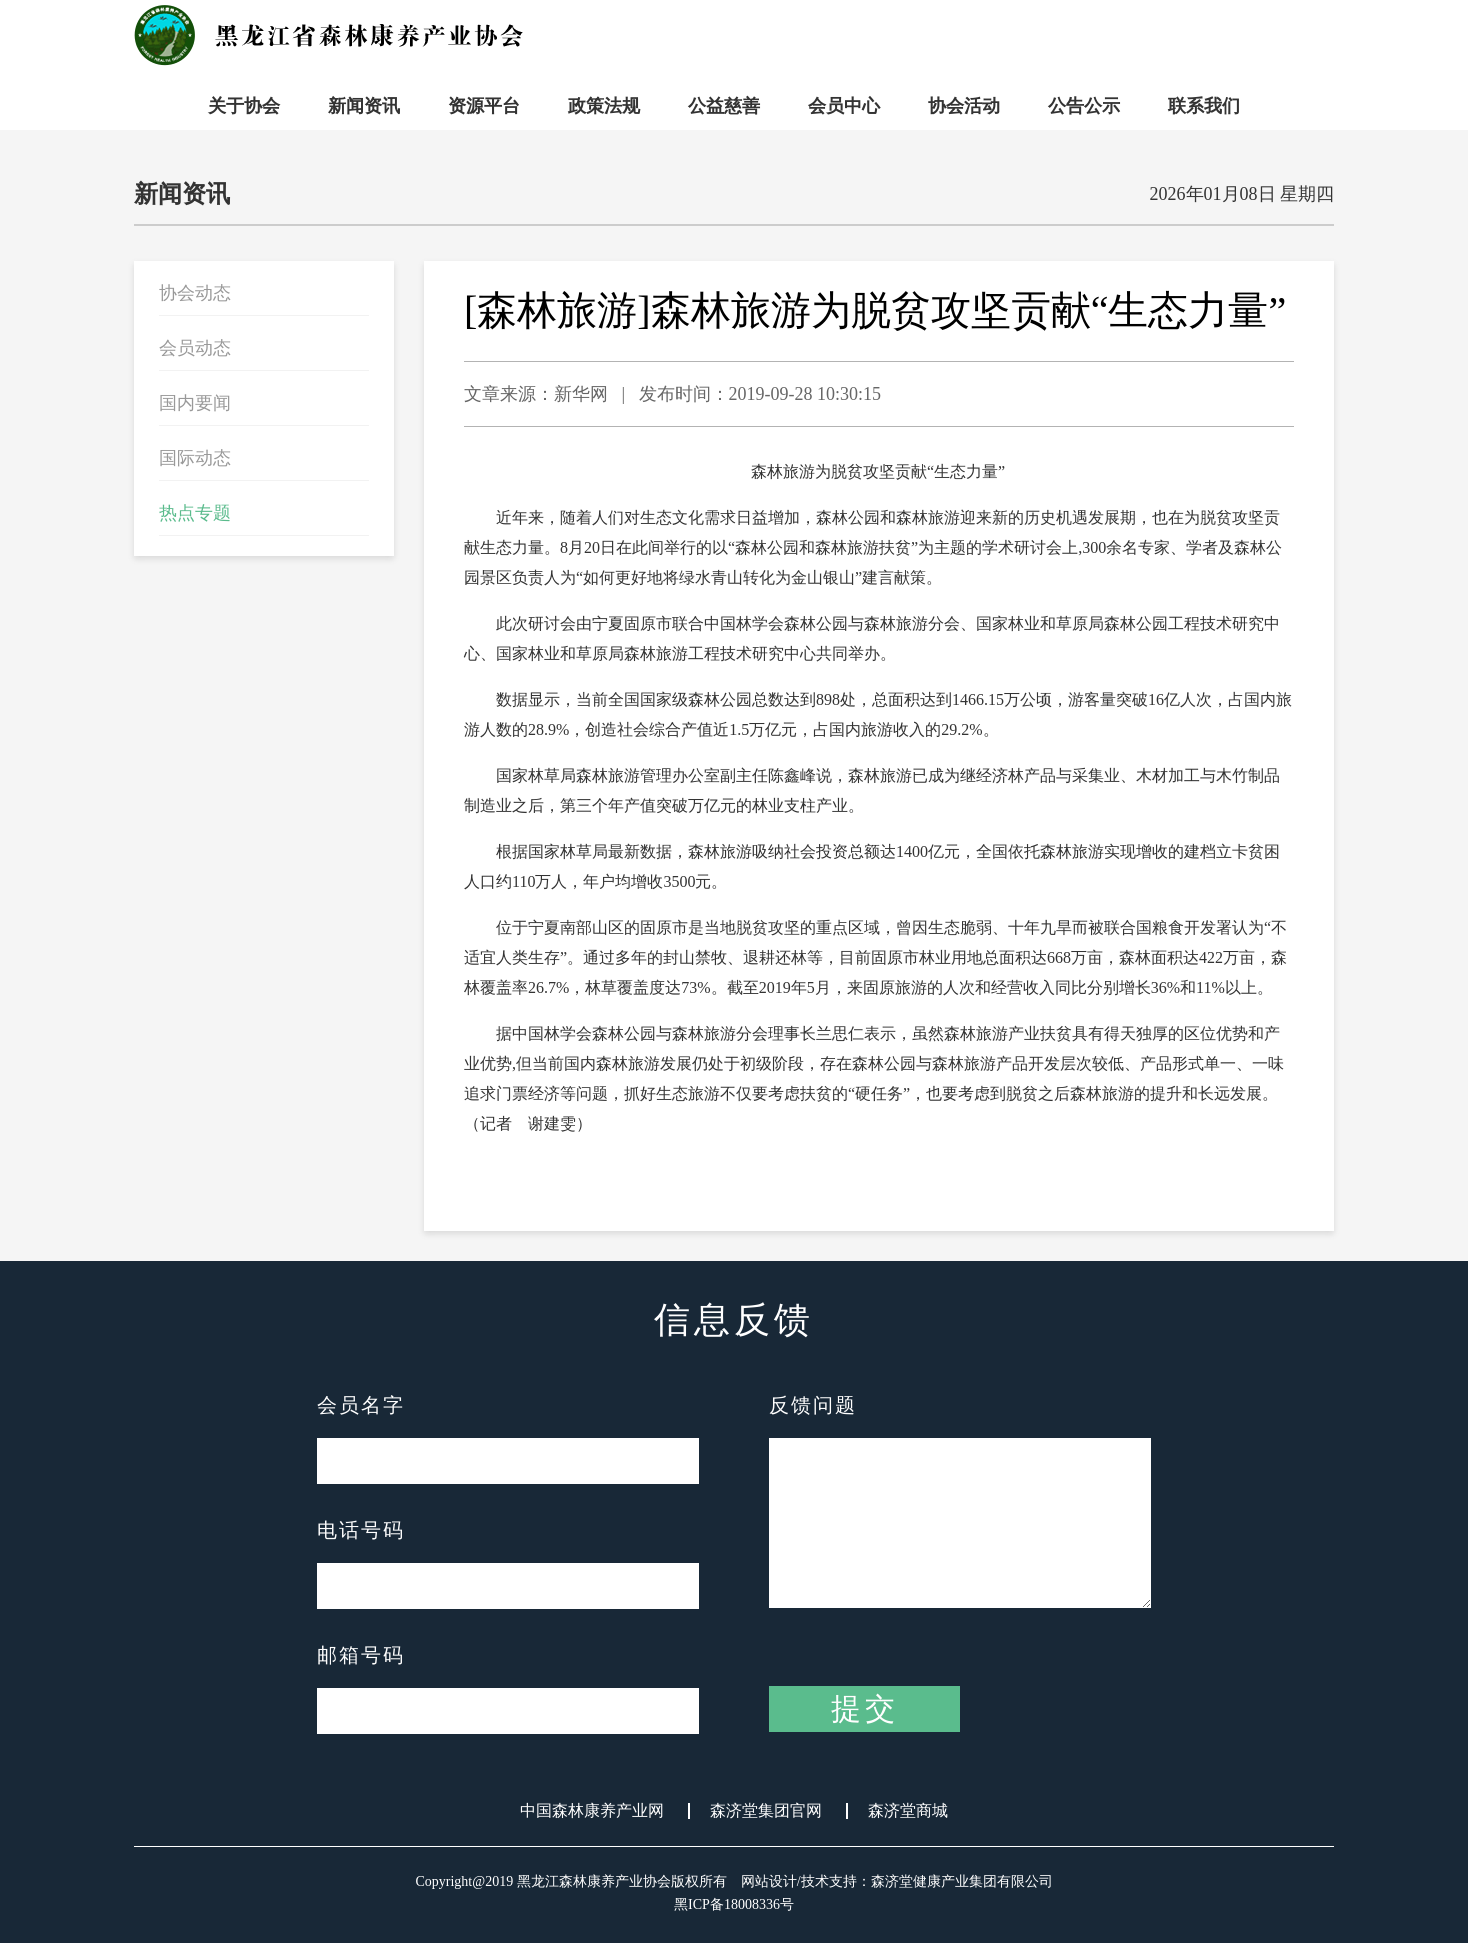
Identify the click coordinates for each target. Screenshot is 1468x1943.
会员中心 (844, 106)
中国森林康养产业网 (592, 1811)
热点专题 (195, 513)
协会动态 (195, 293)
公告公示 (1084, 106)
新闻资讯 (364, 106)
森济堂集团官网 (766, 1811)
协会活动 (964, 106)
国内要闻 (195, 403)
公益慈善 (724, 106)
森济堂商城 (908, 1811)
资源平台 (484, 106)
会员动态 (195, 348)
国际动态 (195, 458)
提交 (865, 1708)
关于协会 (244, 106)
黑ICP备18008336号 (734, 1904)
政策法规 (604, 106)
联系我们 (1204, 106)
